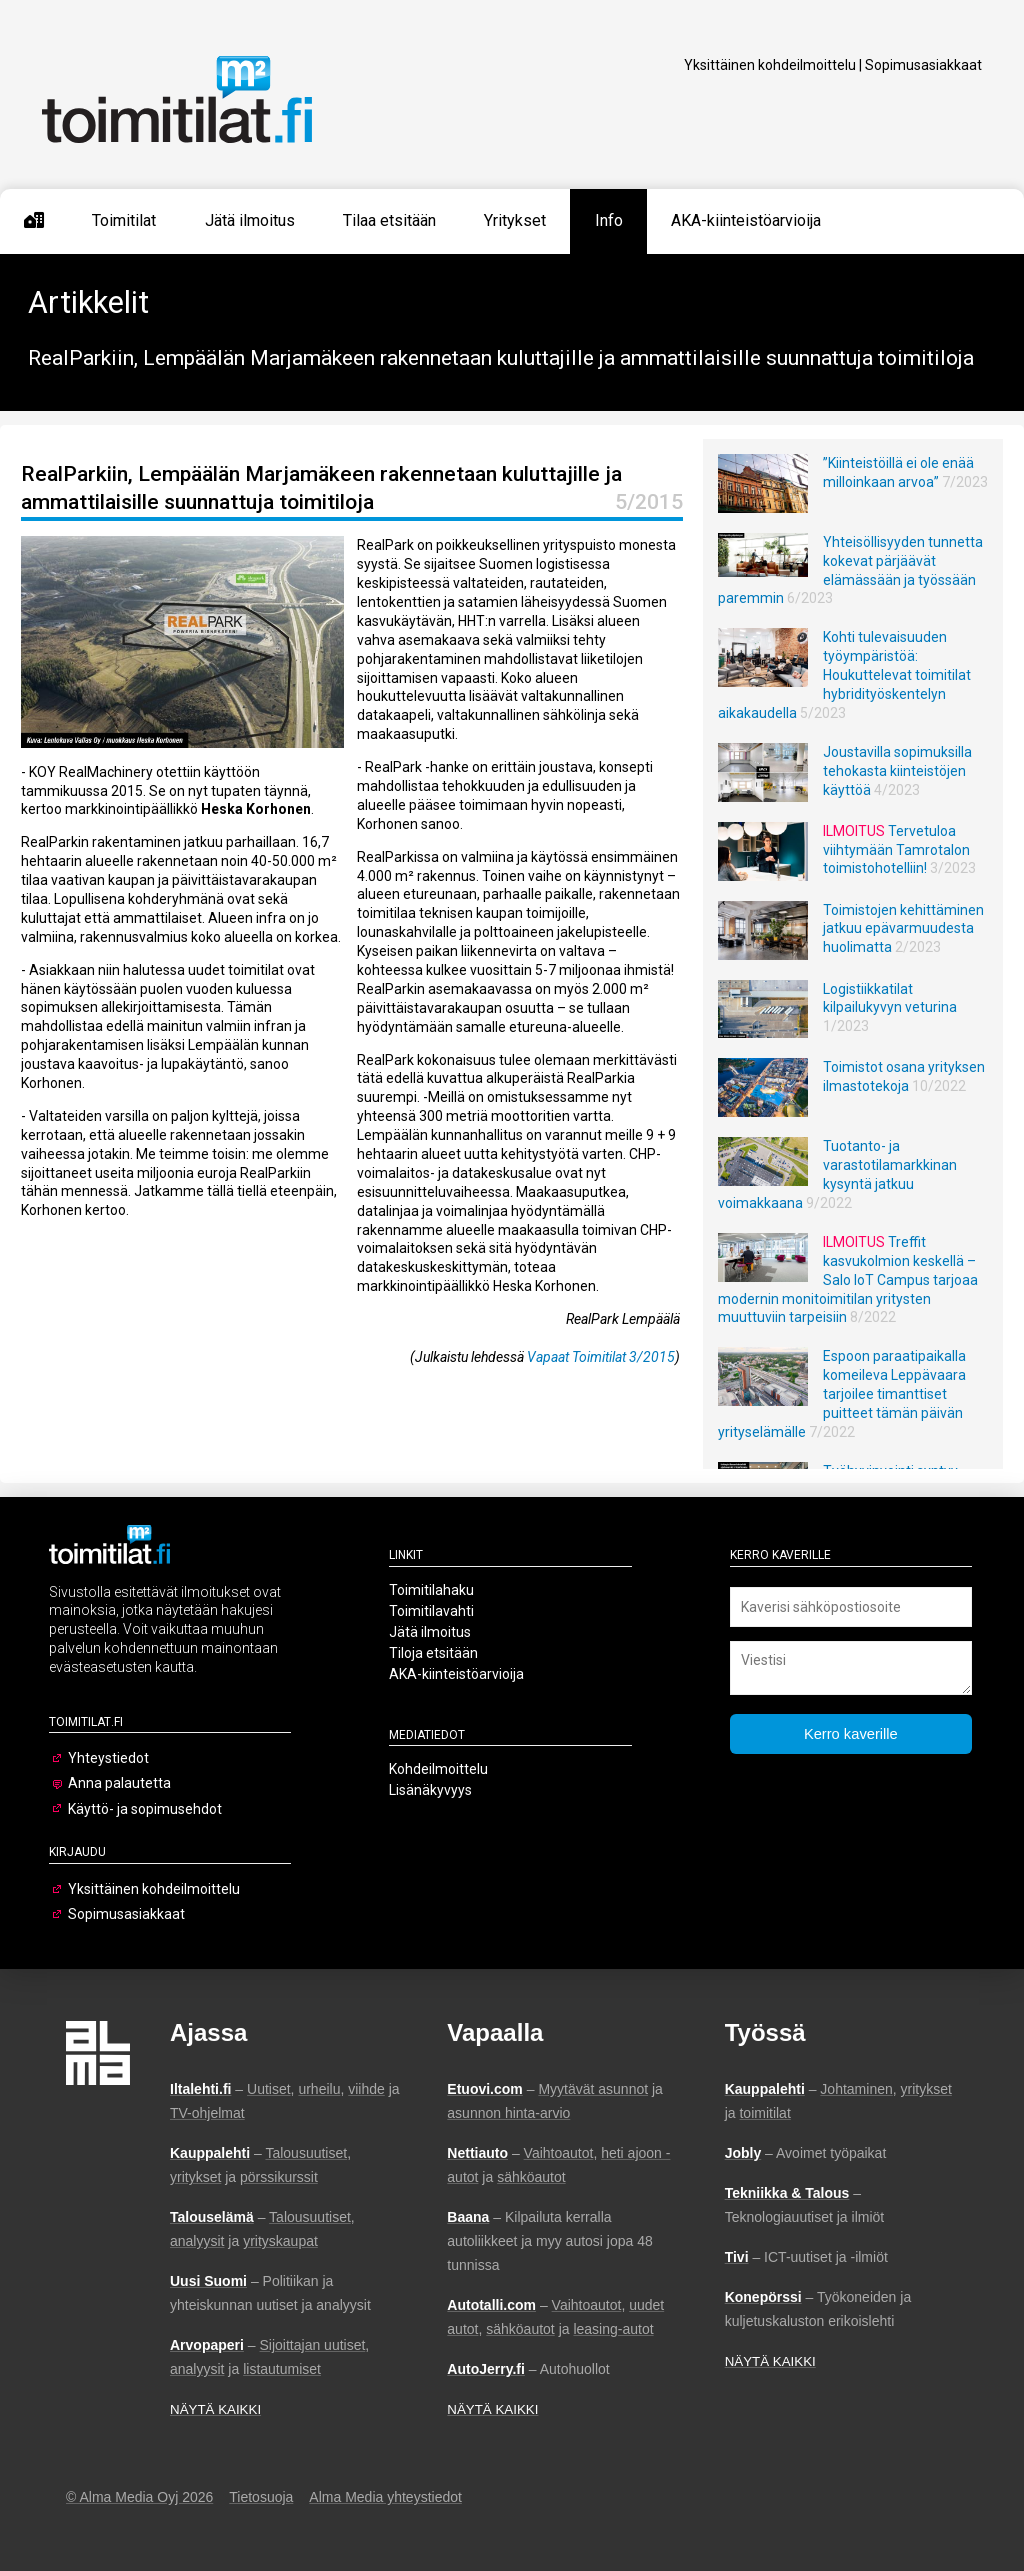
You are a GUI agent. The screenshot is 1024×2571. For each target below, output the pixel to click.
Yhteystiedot (108, 1758)
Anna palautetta (119, 1783)
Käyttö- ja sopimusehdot (145, 1809)
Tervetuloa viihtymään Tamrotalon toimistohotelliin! (896, 850)
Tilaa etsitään (389, 220)
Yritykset (515, 220)
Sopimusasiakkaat (923, 65)
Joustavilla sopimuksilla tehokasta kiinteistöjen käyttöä (897, 771)
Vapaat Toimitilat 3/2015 (601, 1357)
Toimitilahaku (431, 1590)
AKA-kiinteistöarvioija (746, 220)
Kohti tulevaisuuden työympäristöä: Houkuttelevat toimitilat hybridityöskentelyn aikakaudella (844, 675)
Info (609, 220)
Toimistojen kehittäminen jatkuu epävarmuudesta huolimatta (903, 929)
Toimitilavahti (431, 1611)
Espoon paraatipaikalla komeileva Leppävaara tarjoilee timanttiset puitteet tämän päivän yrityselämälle (842, 1394)
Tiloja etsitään (433, 1653)
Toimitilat (124, 220)
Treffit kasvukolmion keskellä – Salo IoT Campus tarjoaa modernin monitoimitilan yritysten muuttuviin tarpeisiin (848, 1280)
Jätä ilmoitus (250, 220)
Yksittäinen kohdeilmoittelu (770, 65)
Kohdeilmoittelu (438, 1769)
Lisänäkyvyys (430, 1790)
